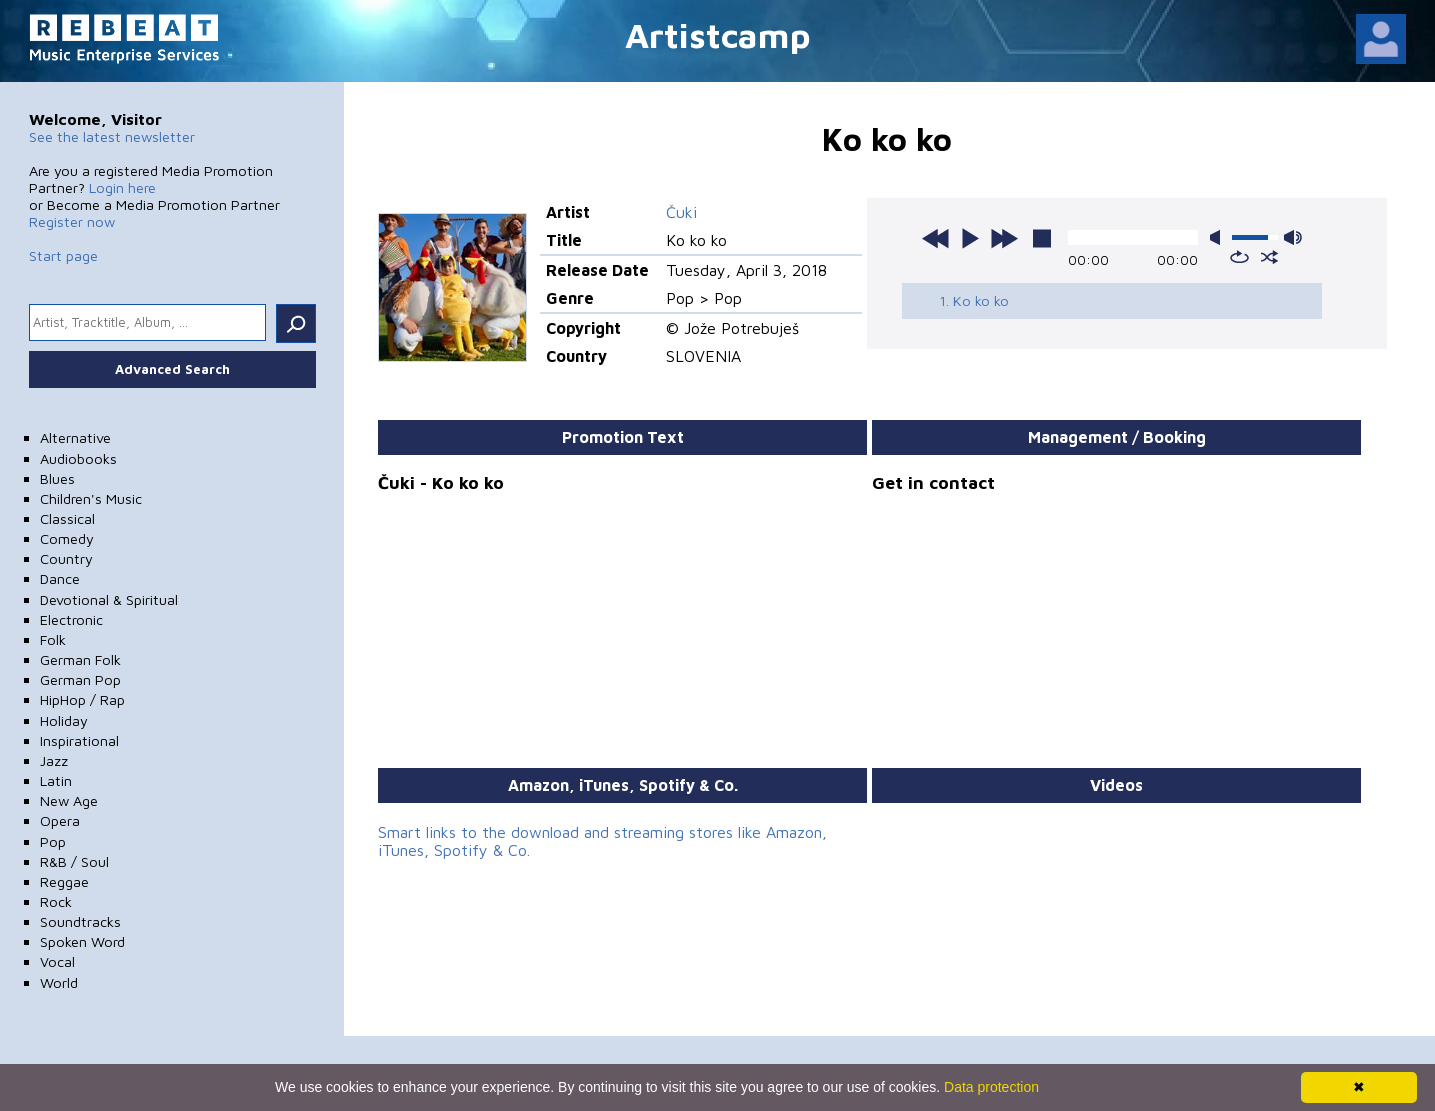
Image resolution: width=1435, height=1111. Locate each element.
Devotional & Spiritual (109, 599)
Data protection (991, 1087)
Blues (57, 478)
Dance (60, 578)
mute (1219, 237)
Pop (53, 841)
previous (936, 238)
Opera (60, 820)
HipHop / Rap (82, 699)
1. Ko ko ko (974, 300)
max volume (1293, 237)
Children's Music (91, 498)
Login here (122, 187)
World (59, 982)
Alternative (75, 437)
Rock (56, 901)
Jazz (54, 760)
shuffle (1269, 257)
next (1004, 238)
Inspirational (79, 740)
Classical (67, 518)
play (970, 238)
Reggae (64, 881)
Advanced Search (172, 369)
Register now (72, 221)
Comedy (67, 538)
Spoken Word (82, 941)
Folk (53, 639)
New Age (69, 800)
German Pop (80, 679)
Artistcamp (718, 34)
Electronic (71, 619)
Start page (63, 255)
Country (66, 558)
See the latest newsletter (112, 136)
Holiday (64, 720)
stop (1042, 238)
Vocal (57, 961)
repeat (1239, 257)
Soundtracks (80, 921)
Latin (56, 780)
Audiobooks (78, 458)
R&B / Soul (74, 861)
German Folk (80, 659)
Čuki (681, 212)
